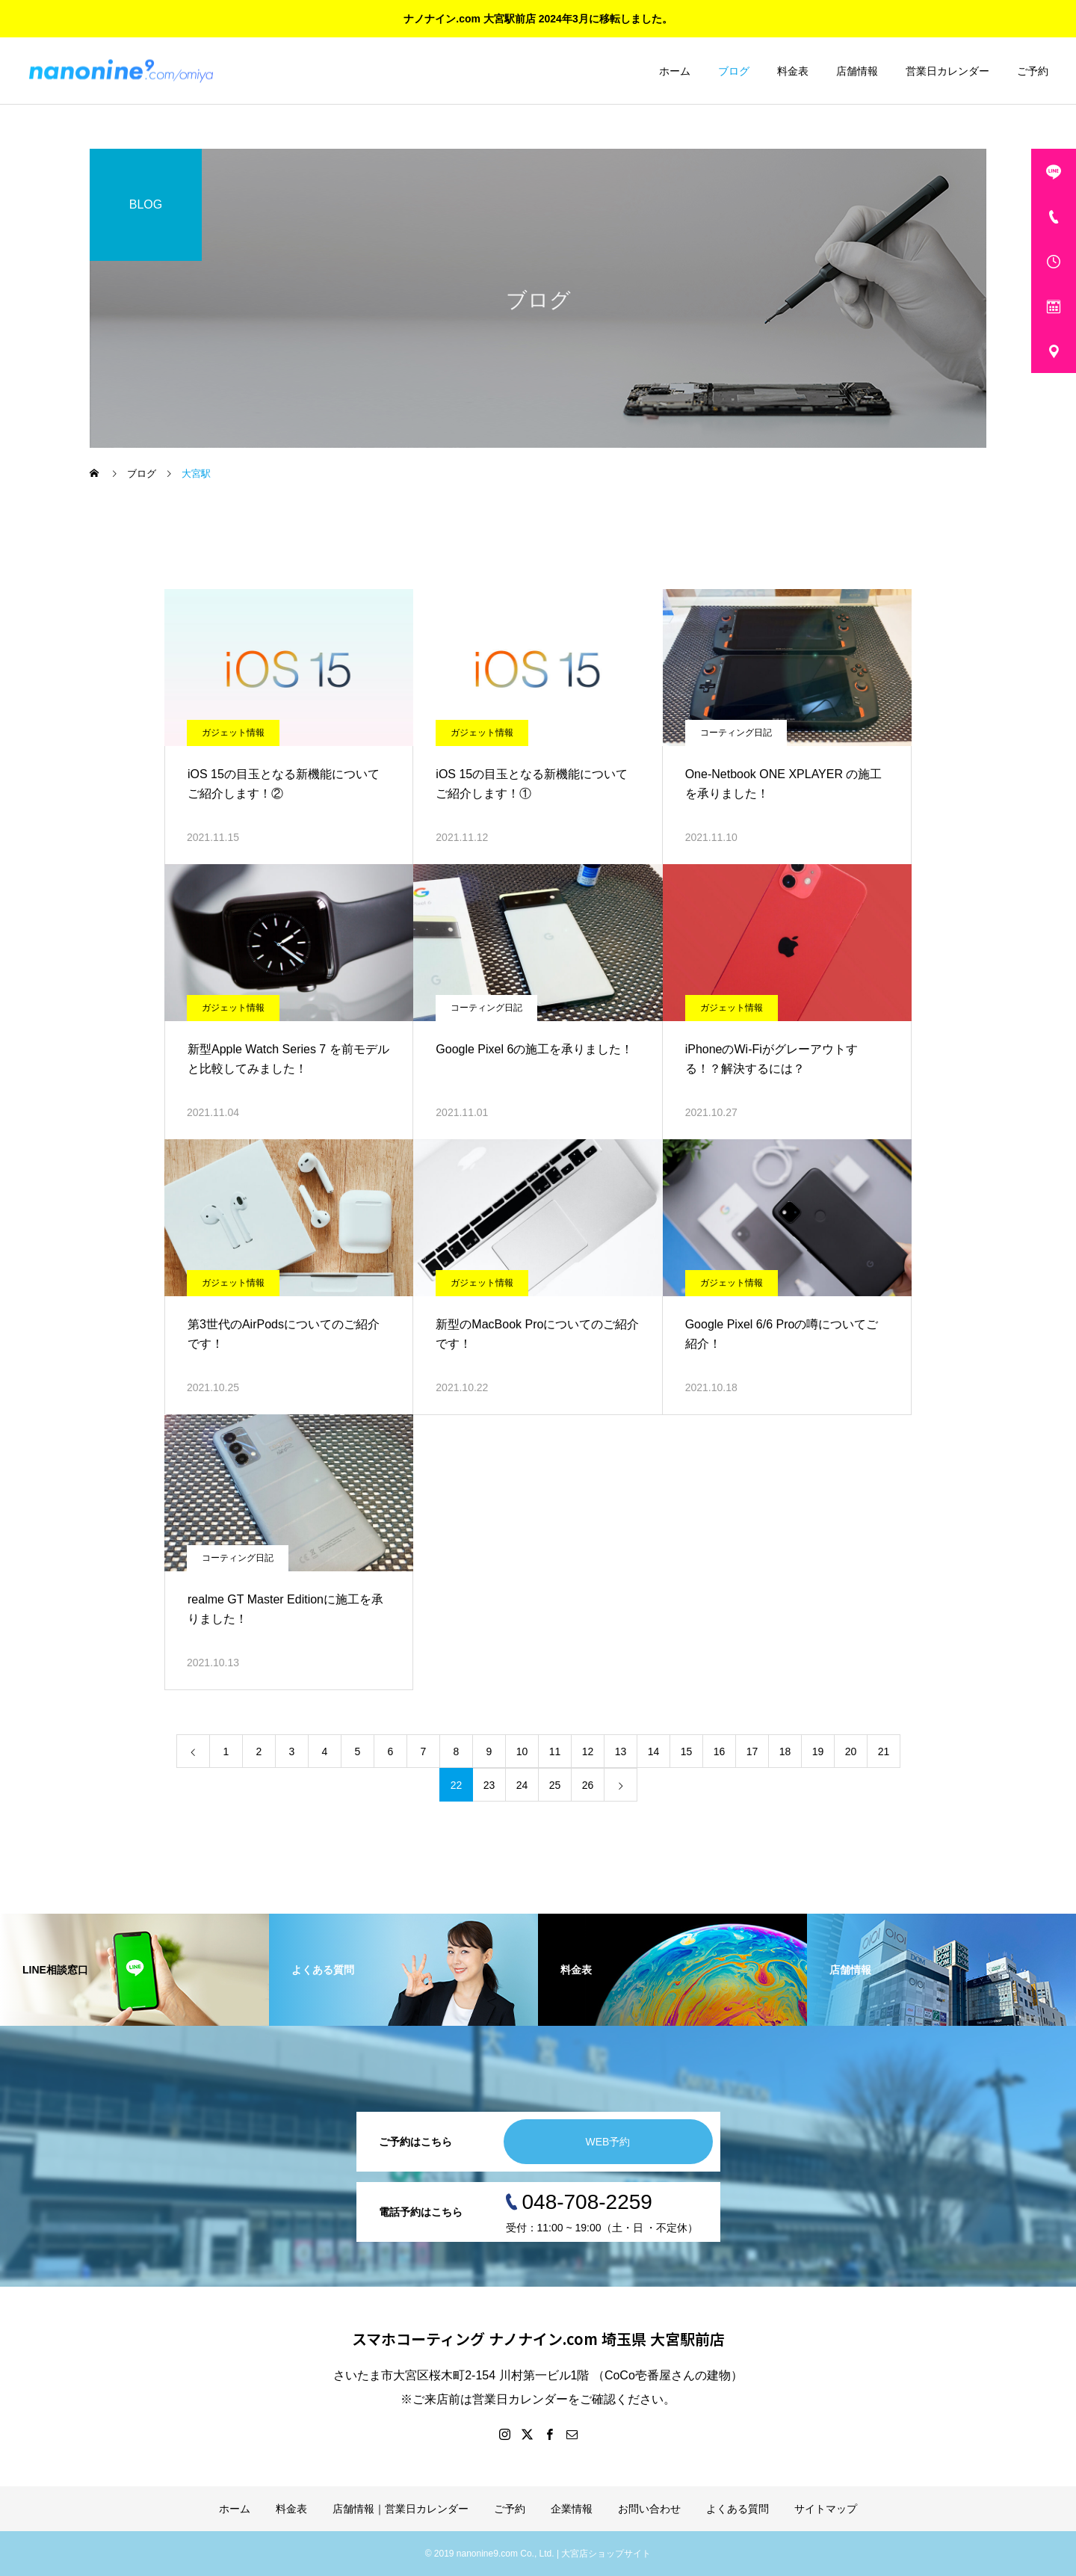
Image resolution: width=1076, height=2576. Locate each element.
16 (720, 1751)
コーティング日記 (736, 732)
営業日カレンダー (947, 71)
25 (555, 1785)
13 (621, 1751)
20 (851, 1751)
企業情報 (572, 2509)
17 (752, 1751)
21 (884, 1751)
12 (588, 1751)
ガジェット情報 (233, 732)
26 (588, 1785)
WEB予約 (608, 2142)
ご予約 (1032, 71)
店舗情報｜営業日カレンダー (401, 2509)
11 (555, 1751)
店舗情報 (857, 71)
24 (522, 1785)
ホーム (674, 71)
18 (785, 1751)
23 (489, 1785)
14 (654, 1751)
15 (687, 1751)
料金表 (792, 71)
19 (818, 1751)
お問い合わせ (649, 2509)
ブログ (733, 71)
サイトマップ (825, 2509)
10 (522, 1751)
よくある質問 (737, 2509)
